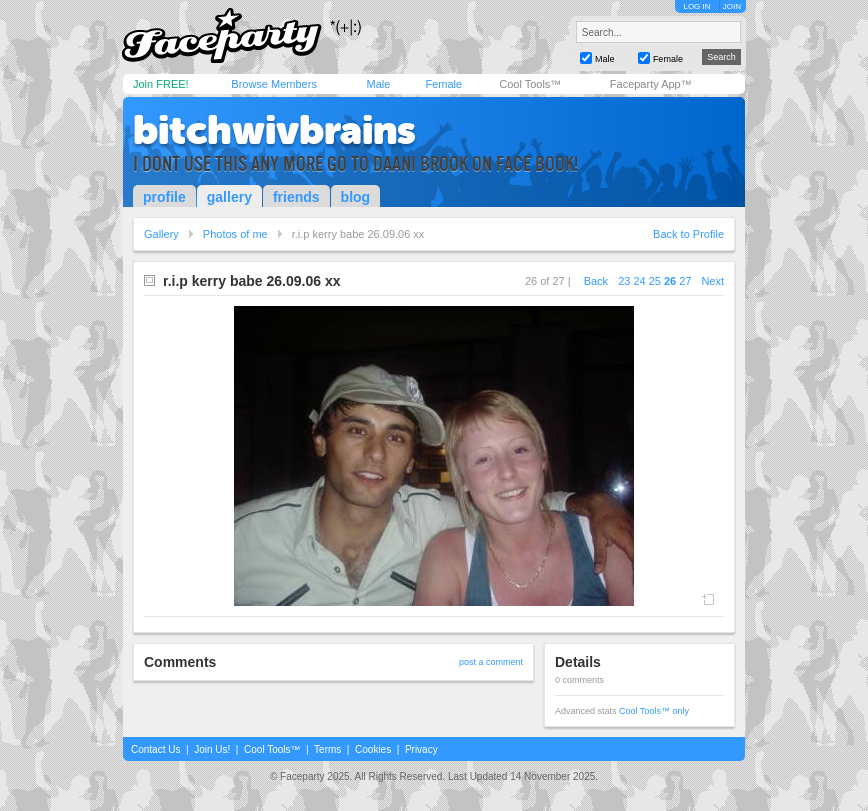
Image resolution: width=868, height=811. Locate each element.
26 (670, 281)
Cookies (373, 749)
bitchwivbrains (274, 130)
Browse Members (274, 84)
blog (356, 197)
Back (596, 281)
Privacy (421, 749)
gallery (229, 197)
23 (624, 281)
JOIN (732, 6)
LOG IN (696, 6)
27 (685, 281)
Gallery (161, 234)
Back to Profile (688, 234)
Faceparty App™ (651, 84)
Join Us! (212, 749)
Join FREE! (161, 84)
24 (639, 281)
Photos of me (235, 234)
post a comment (491, 662)
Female (443, 84)
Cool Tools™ (530, 84)
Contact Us (155, 749)
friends (296, 197)
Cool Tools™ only (654, 711)
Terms (327, 749)
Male (378, 84)
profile (164, 197)
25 (655, 281)
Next (712, 281)
